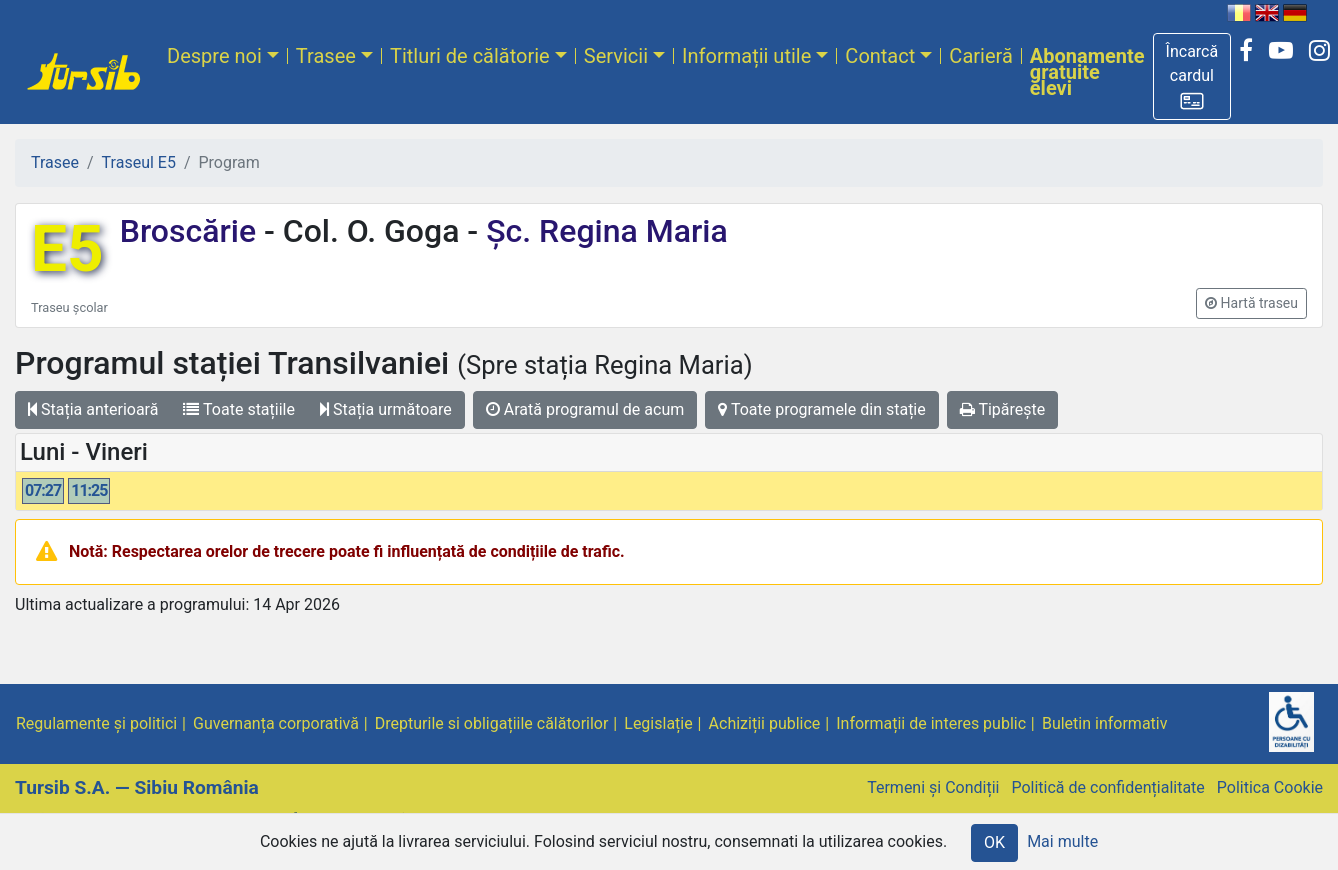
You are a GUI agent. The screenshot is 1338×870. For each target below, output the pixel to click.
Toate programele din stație (822, 409)
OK (994, 842)
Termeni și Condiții (933, 787)
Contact (880, 56)
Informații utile (746, 56)
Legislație (658, 723)
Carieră (980, 56)
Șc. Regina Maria (602, 231)
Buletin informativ (1105, 723)
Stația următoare (386, 409)
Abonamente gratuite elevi (1087, 72)
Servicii (616, 56)
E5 (67, 249)
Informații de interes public (931, 723)
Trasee (326, 56)
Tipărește (1003, 409)
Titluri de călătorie (470, 56)
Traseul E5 (139, 162)
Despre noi (214, 56)
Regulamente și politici (96, 723)
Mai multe (1062, 841)
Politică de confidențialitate (1107, 787)
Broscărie (192, 231)
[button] (1192, 76)
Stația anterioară (93, 409)
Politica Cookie (1270, 787)
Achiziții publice (765, 723)
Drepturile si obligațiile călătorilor (492, 723)
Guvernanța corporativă (276, 723)
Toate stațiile (239, 409)
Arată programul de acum (585, 409)
